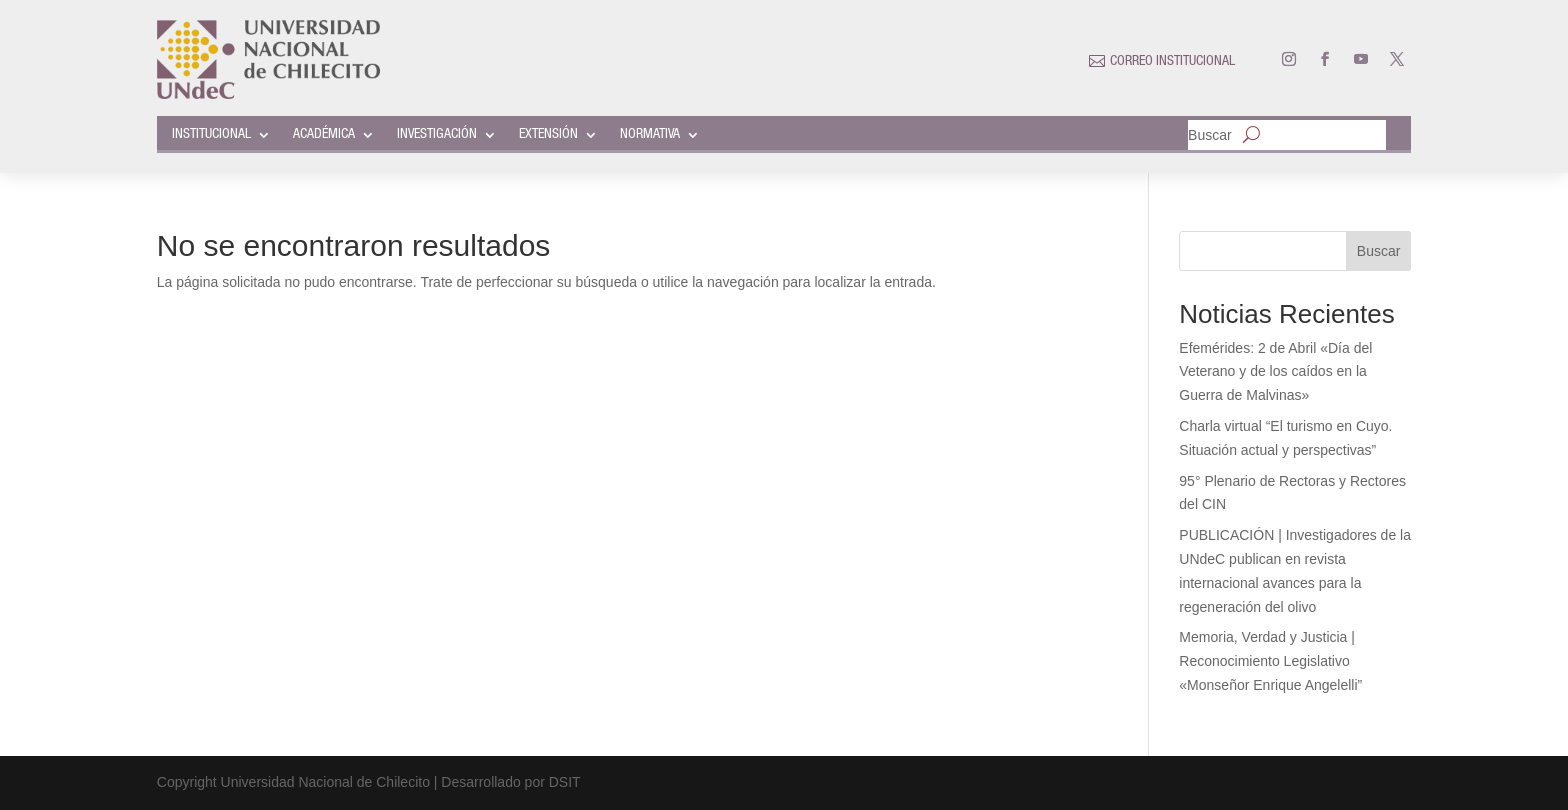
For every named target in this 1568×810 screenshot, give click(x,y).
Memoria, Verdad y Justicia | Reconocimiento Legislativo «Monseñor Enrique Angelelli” (1270, 661)
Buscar (1210, 135)
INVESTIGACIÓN (437, 135)
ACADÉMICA (324, 135)
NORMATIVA (650, 135)
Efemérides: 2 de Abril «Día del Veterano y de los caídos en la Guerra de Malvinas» (1275, 372)
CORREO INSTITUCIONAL (1172, 62)
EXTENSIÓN (548, 135)
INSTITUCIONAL (211, 135)
